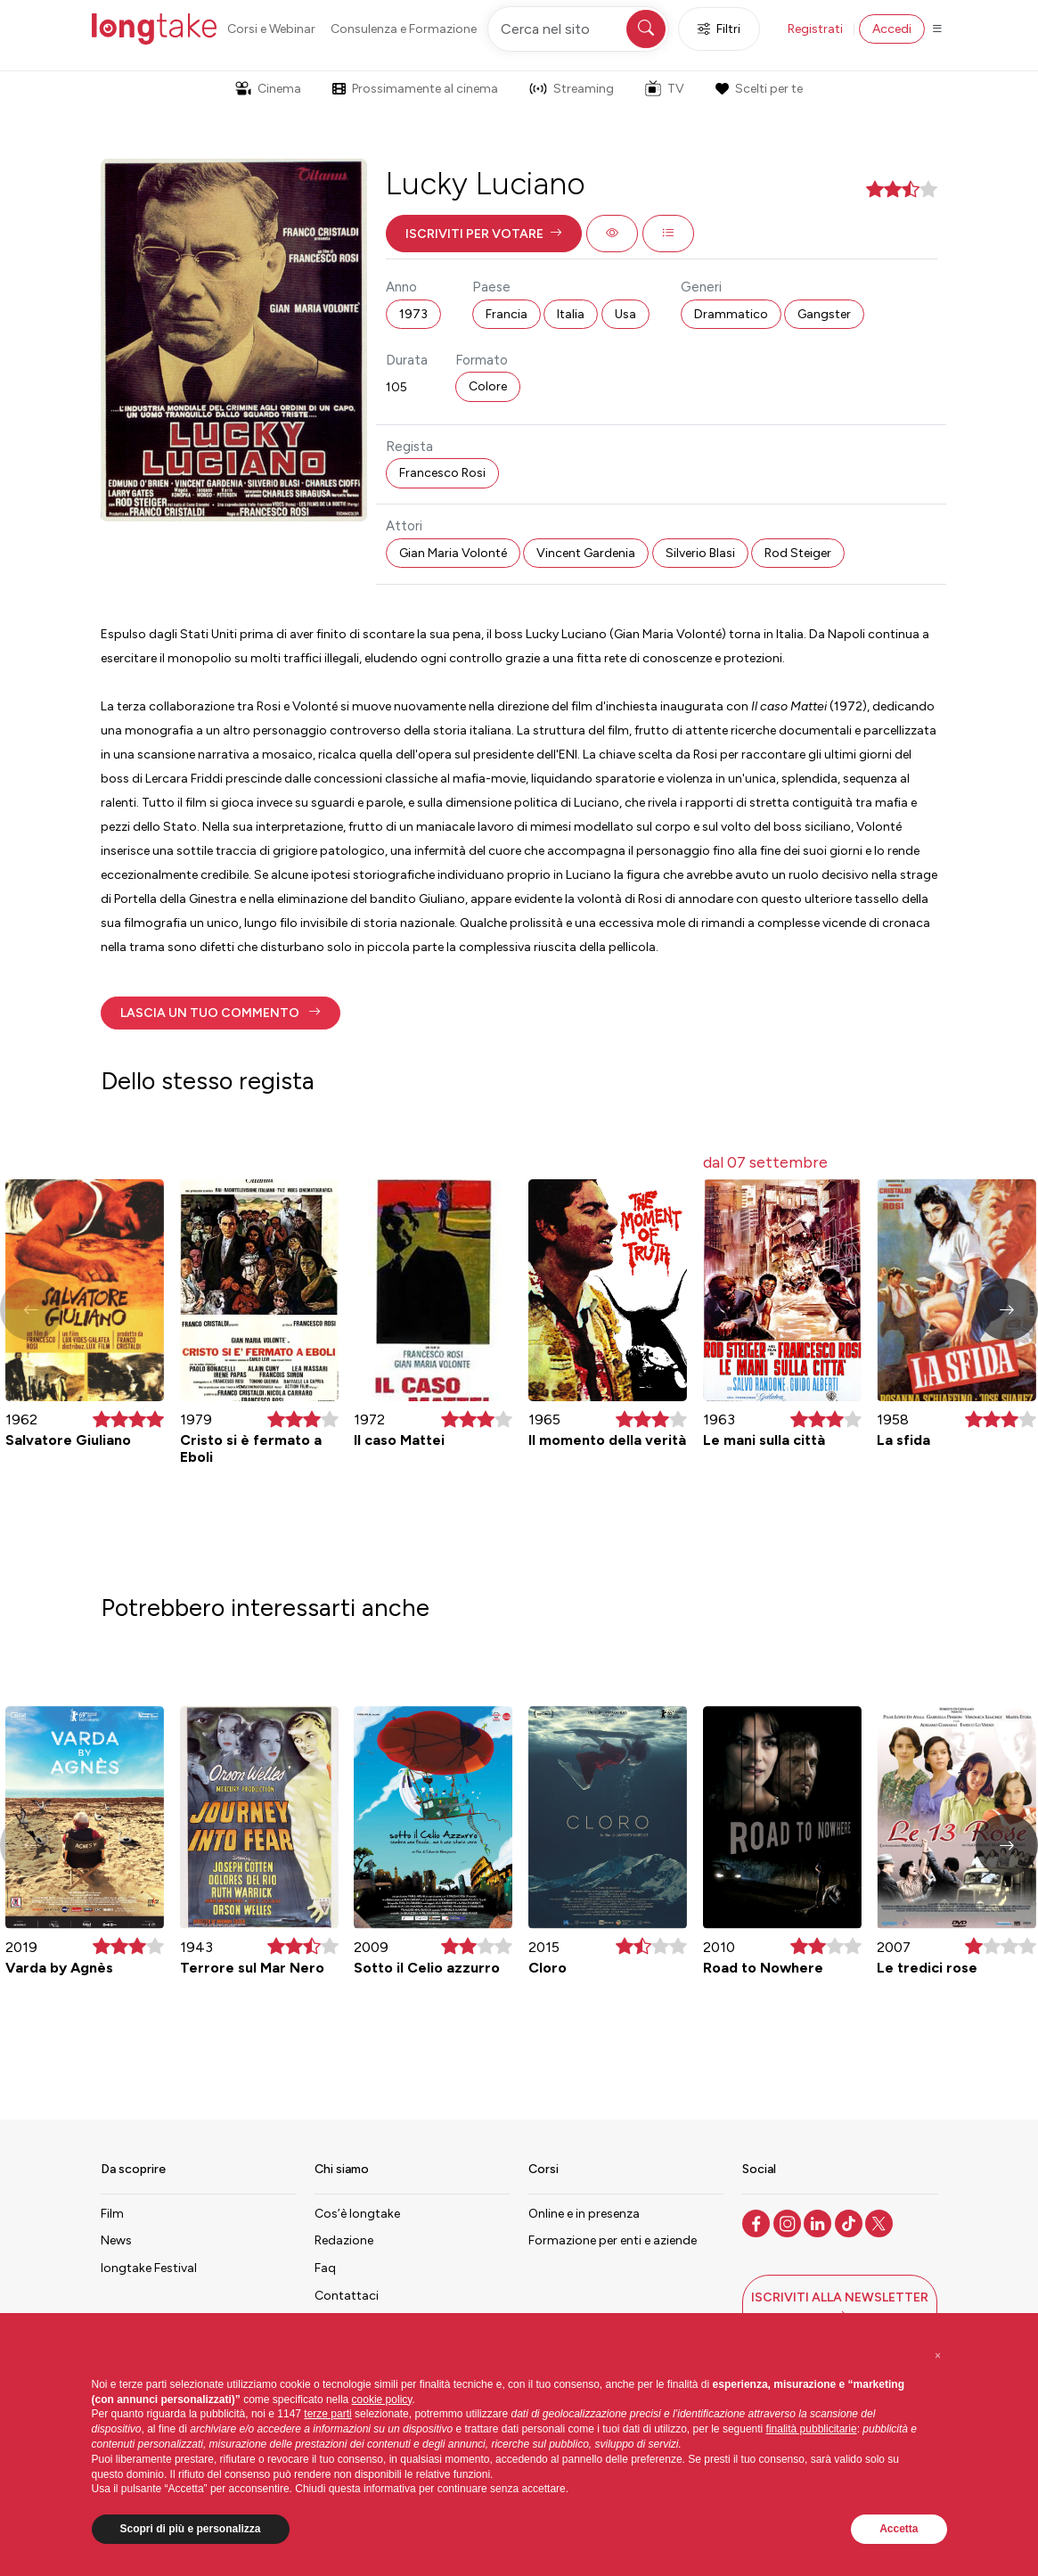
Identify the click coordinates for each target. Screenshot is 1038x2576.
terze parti (327, 2414)
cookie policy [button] (382, 2399)
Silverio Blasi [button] (700, 553)
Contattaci (347, 2295)
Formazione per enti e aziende (612, 2240)
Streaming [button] (571, 88)
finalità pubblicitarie (811, 2429)
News (116, 2240)
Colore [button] (488, 386)
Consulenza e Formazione (404, 29)
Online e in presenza (584, 2213)
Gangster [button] (824, 314)
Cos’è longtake (357, 2213)
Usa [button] (625, 314)
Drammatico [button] (731, 314)
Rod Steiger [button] (797, 553)
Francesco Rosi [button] (442, 472)
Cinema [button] (268, 88)
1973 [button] (413, 314)
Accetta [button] (898, 2529)
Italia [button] (570, 314)
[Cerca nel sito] (578, 29)
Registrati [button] (815, 29)
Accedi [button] (891, 29)
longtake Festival (149, 2268)
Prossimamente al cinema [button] (415, 88)
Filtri (719, 29)
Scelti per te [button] (759, 88)
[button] (484, 233)
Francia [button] (506, 314)
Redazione (344, 2240)
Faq (325, 2268)
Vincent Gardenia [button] (585, 553)
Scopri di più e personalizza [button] (190, 2529)
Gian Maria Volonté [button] (453, 553)
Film (112, 2213)
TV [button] (664, 88)
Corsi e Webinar (271, 29)
